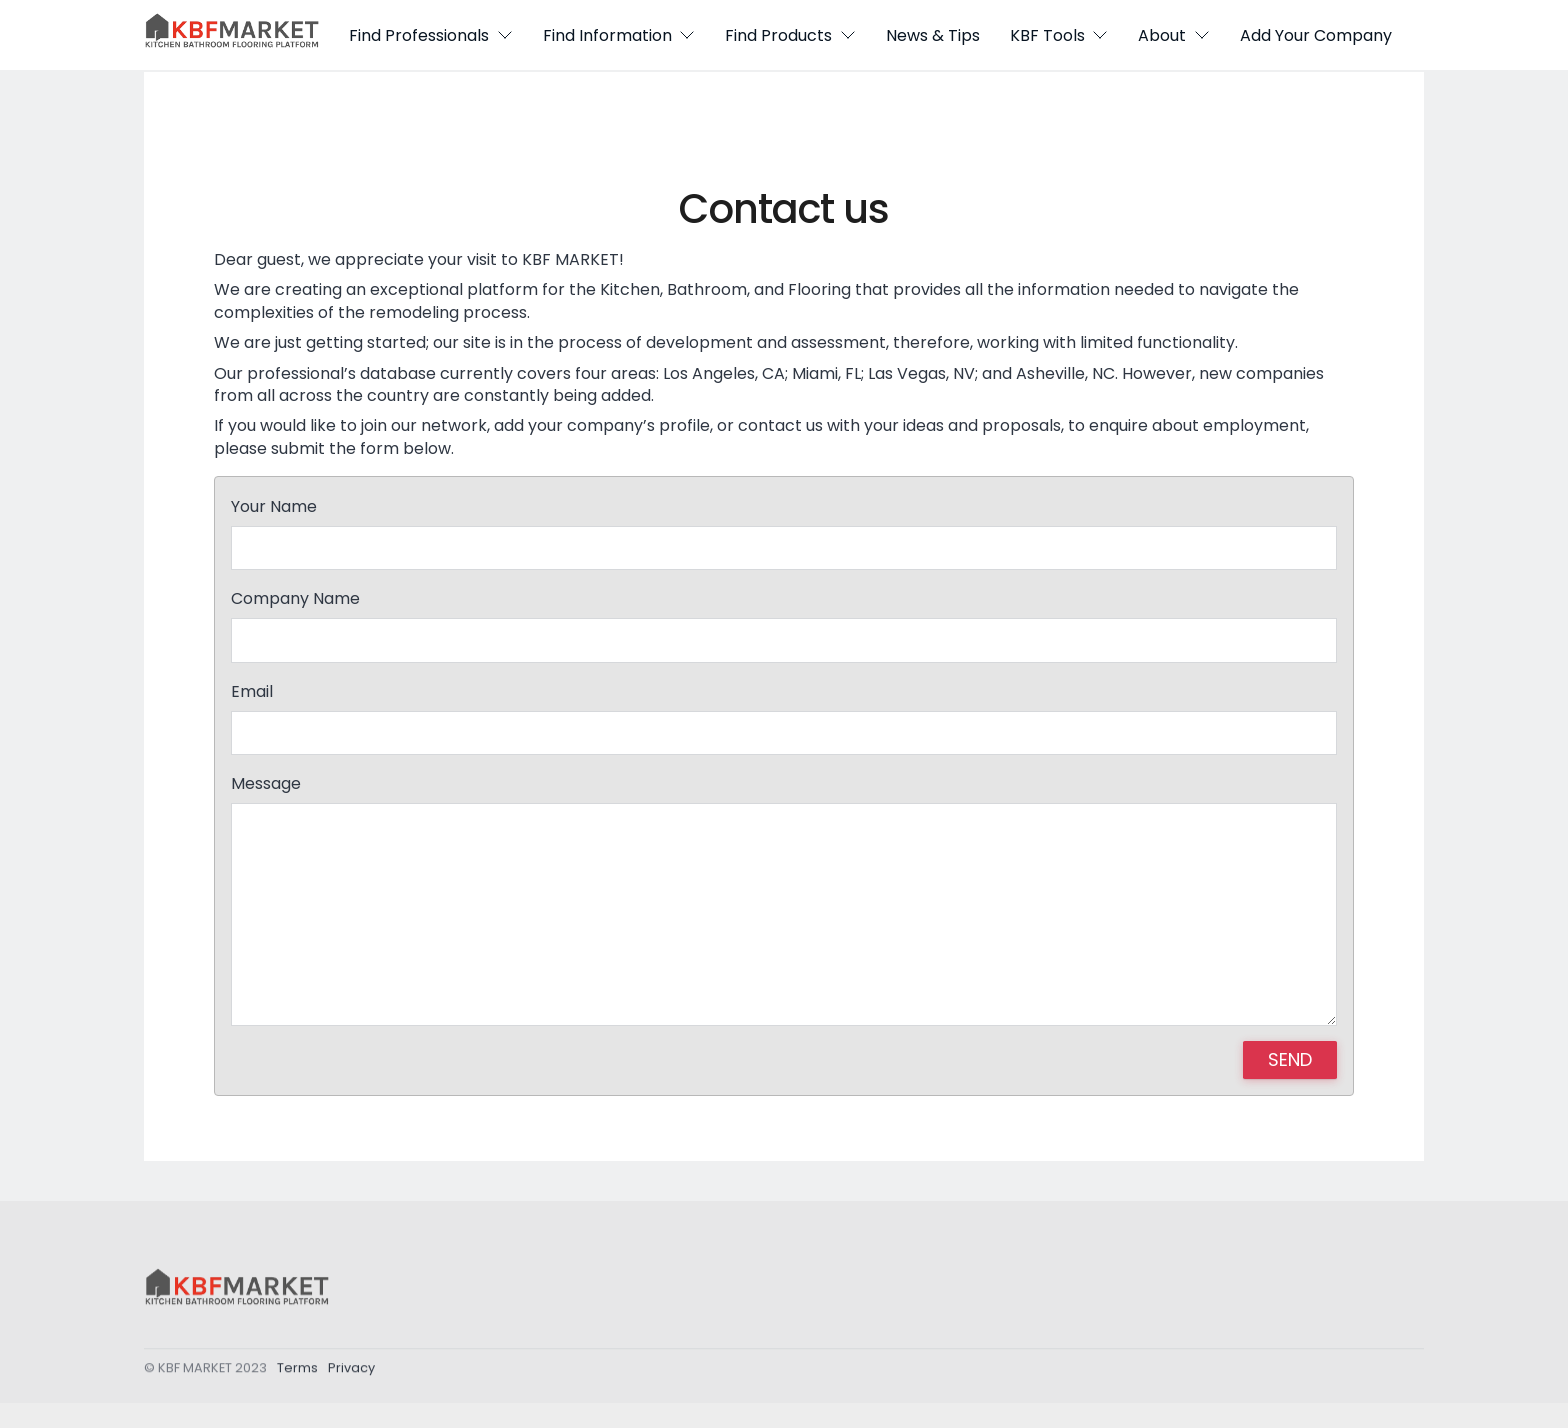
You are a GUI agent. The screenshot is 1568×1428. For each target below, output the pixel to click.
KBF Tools (1059, 35)
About (1174, 35)
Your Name (274, 507)
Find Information (619, 35)
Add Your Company (1316, 35)
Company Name (295, 599)
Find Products (790, 35)
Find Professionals (431, 35)
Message (266, 784)
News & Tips (933, 35)
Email (252, 692)
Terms (297, 1372)
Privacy (351, 1372)
